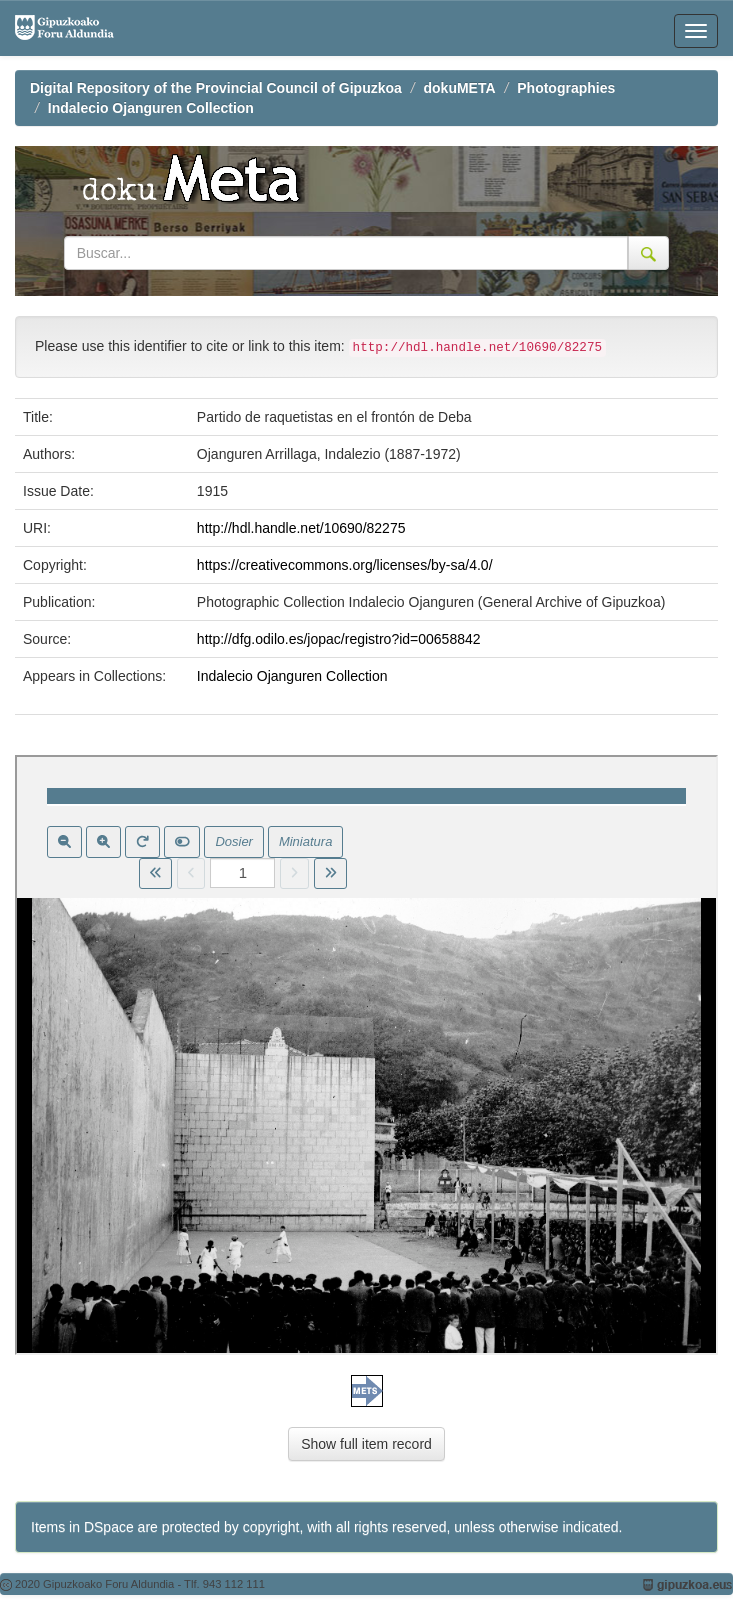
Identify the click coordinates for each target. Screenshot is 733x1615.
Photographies (566, 88)
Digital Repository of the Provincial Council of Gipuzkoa (216, 88)
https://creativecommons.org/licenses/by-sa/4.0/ (345, 565)
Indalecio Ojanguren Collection (151, 108)
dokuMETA (460, 88)
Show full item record (366, 1444)
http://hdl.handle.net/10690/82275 (301, 528)
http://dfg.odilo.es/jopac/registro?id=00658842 (339, 639)
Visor (366, 1055)
